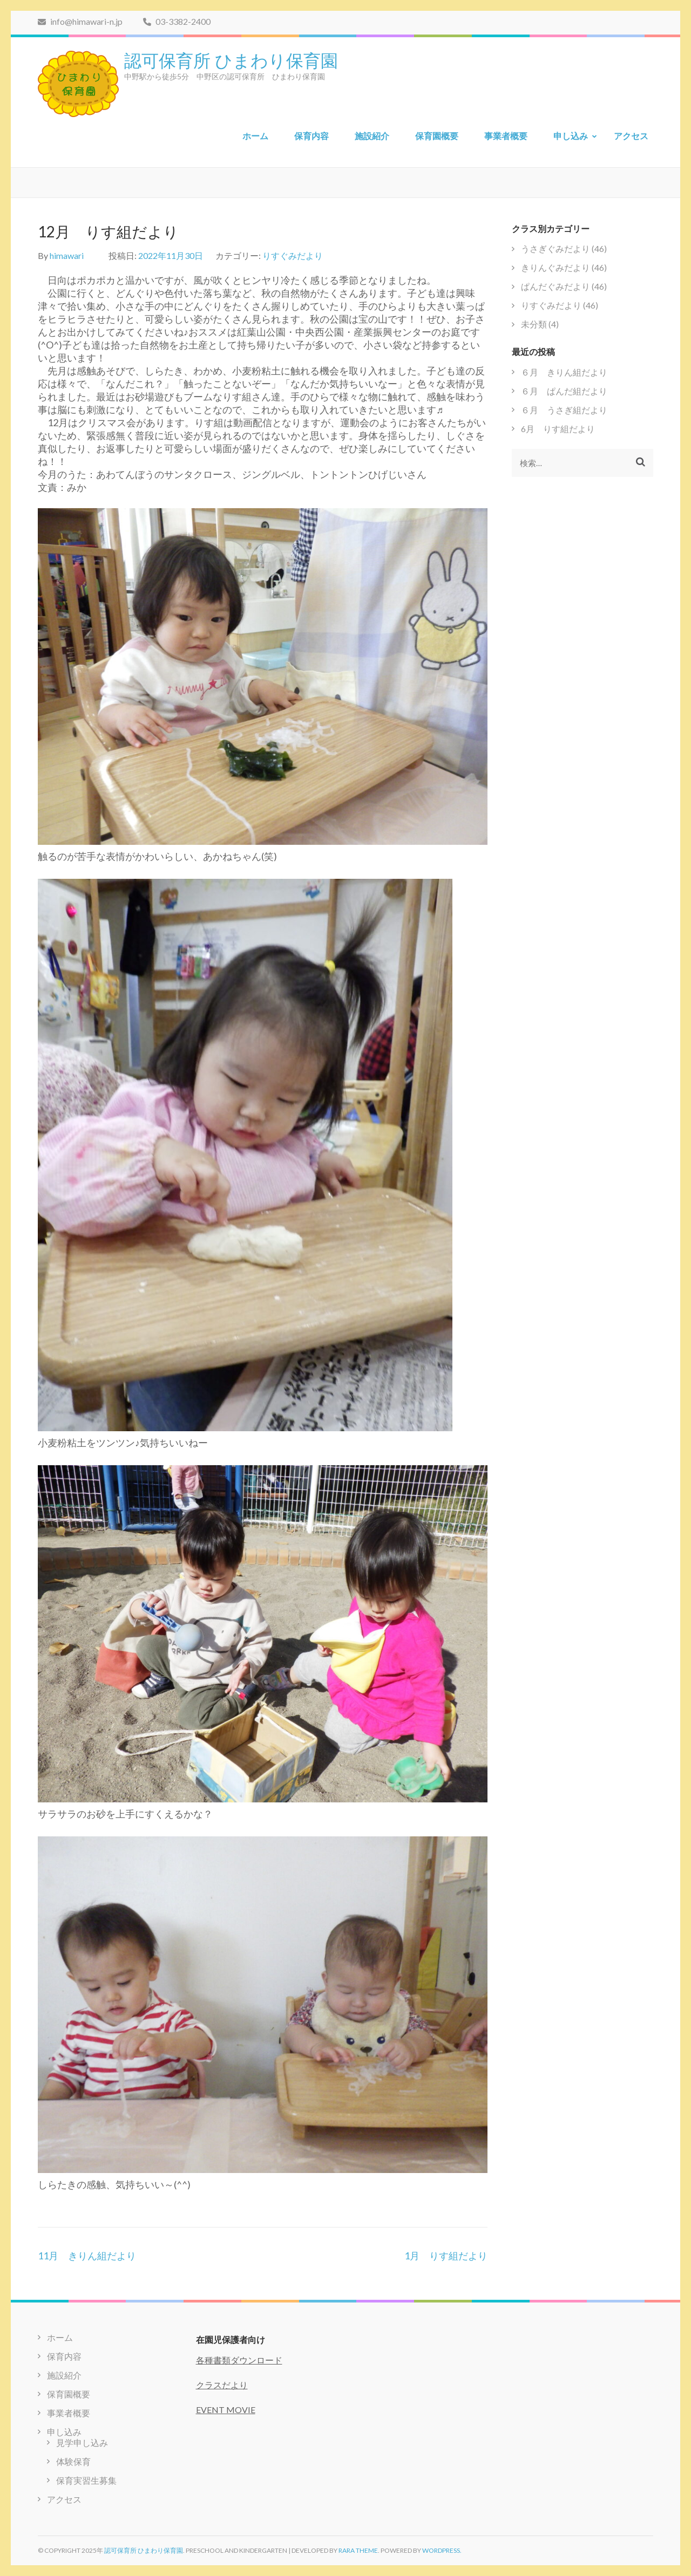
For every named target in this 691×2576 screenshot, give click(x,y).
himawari (67, 255)
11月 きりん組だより (87, 2255)
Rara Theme (358, 2550)
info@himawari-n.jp (80, 21)
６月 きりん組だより (564, 372)
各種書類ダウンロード (239, 2360)
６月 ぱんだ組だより (564, 391)
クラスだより (222, 2385)
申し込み (570, 136)
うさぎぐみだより (555, 248)
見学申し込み (82, 2442)
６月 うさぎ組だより (564, 410)
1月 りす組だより (445, 2255)
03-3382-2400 (177, 21)
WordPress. (442, 2550)
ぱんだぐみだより (555, 286)
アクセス (631, 136)
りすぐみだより (292, 255)
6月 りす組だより (558, 428)
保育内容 (311, 136)
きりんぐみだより (555, 267)
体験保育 (73, 2461)
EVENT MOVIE (225, 2409)
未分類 (534, 324)
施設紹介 (372, 136)
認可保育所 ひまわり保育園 (231, 59)
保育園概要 (436, 136)
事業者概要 (505, 136)
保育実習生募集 (86, 2480)
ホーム (255, 136)
